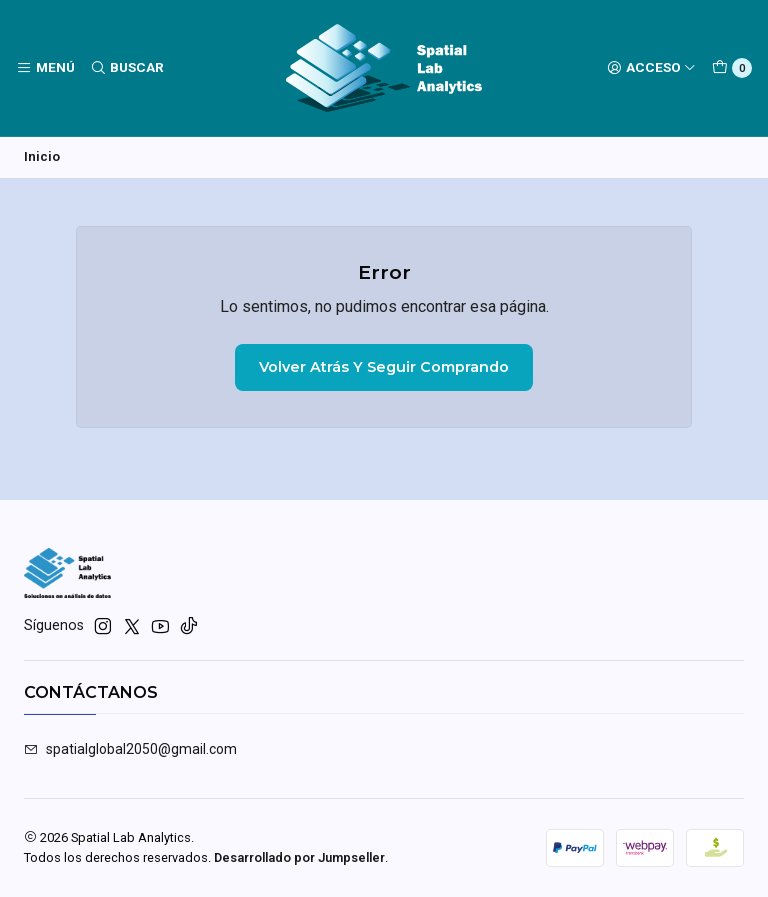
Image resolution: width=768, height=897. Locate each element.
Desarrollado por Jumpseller (299, 857)
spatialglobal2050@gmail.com (130, 750)
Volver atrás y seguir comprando (384, 368)
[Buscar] (126, 68)
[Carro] (732, 68)
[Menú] (45, 68)
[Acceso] (651, 68)
